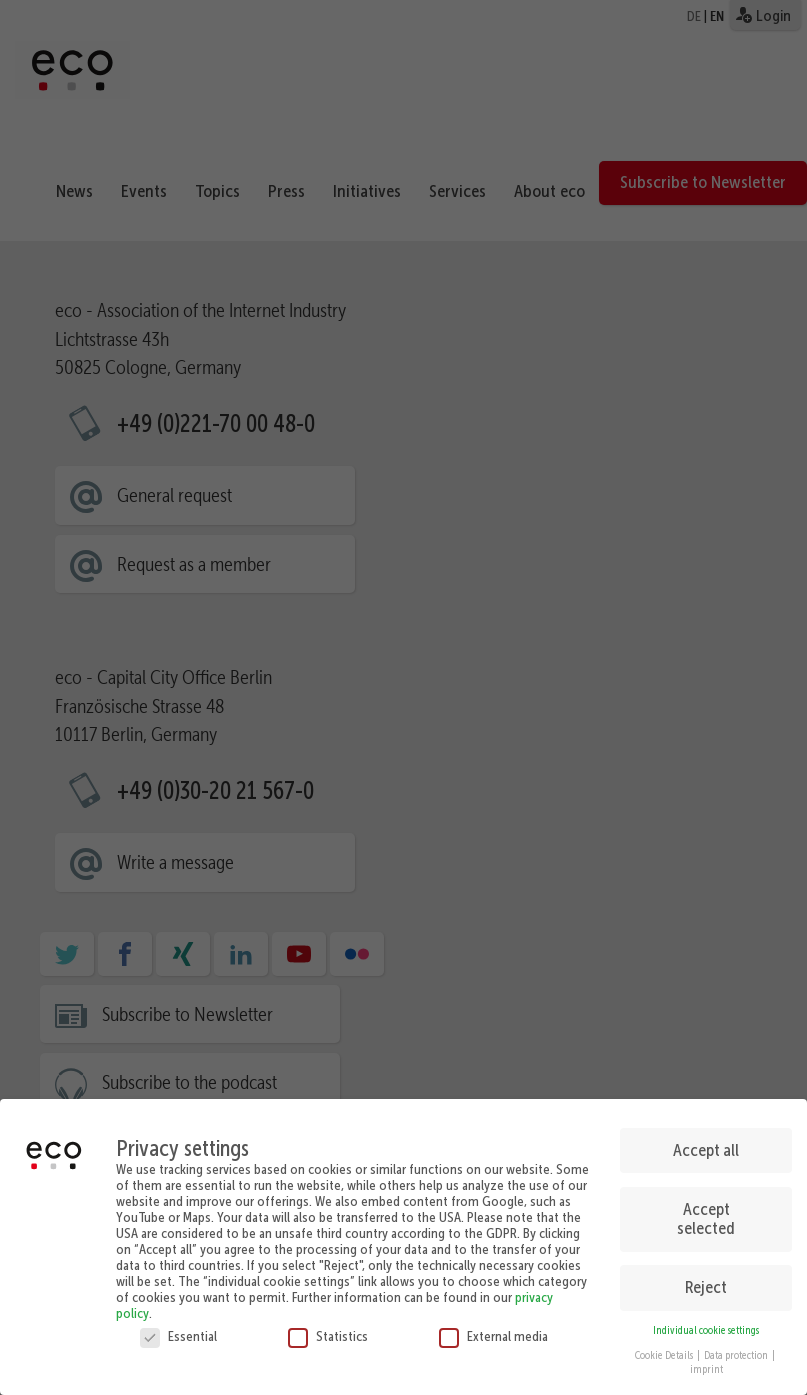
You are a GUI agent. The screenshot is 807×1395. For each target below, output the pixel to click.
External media (493, 1329)
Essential (178, 1329)
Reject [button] (706, 1280)
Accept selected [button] (706, 1211)
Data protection (737, 1347)
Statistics (328, 1329)
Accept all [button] (706, 1143)
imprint (706, 1362)
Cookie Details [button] (665, 1347)
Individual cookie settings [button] (706, 1323)
